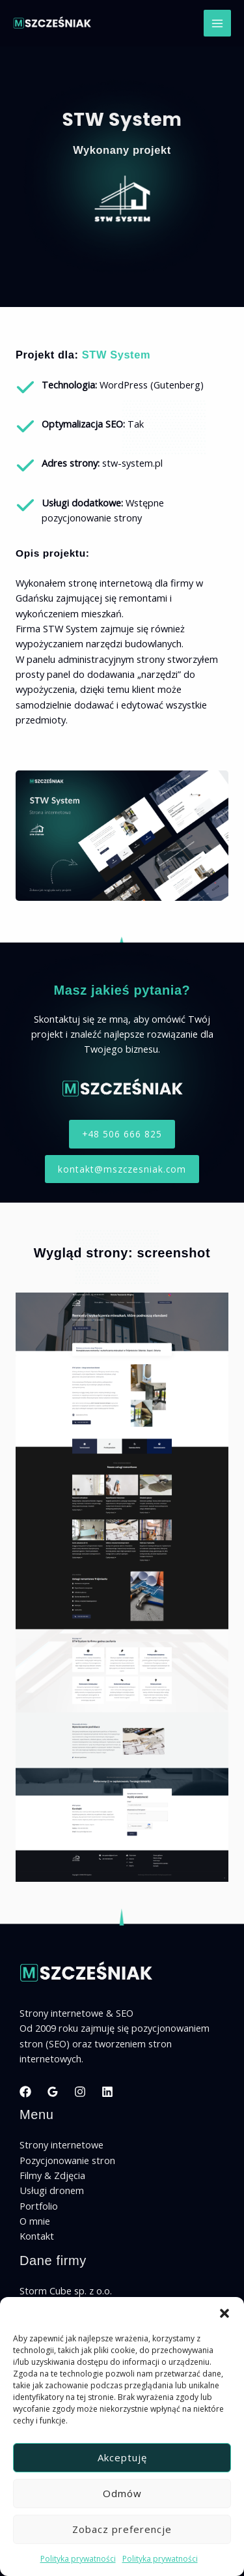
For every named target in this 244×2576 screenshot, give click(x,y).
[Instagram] (80, 2092)
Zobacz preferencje (122, 2529)
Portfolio (39, 2205)
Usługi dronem (52, 2190)
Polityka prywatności (78, 2558)
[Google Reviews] (53, 2092)
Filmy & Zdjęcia (52, 2175)
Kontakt (37, 2235)
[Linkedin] (107, 2092)
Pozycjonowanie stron (67, 2160)
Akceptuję (122, 2457)
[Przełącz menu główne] (217, 23)
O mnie (35, 2220)
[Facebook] (25, 2092)
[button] (224, 2313)
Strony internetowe (61, 2144)
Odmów (122, 2493)
